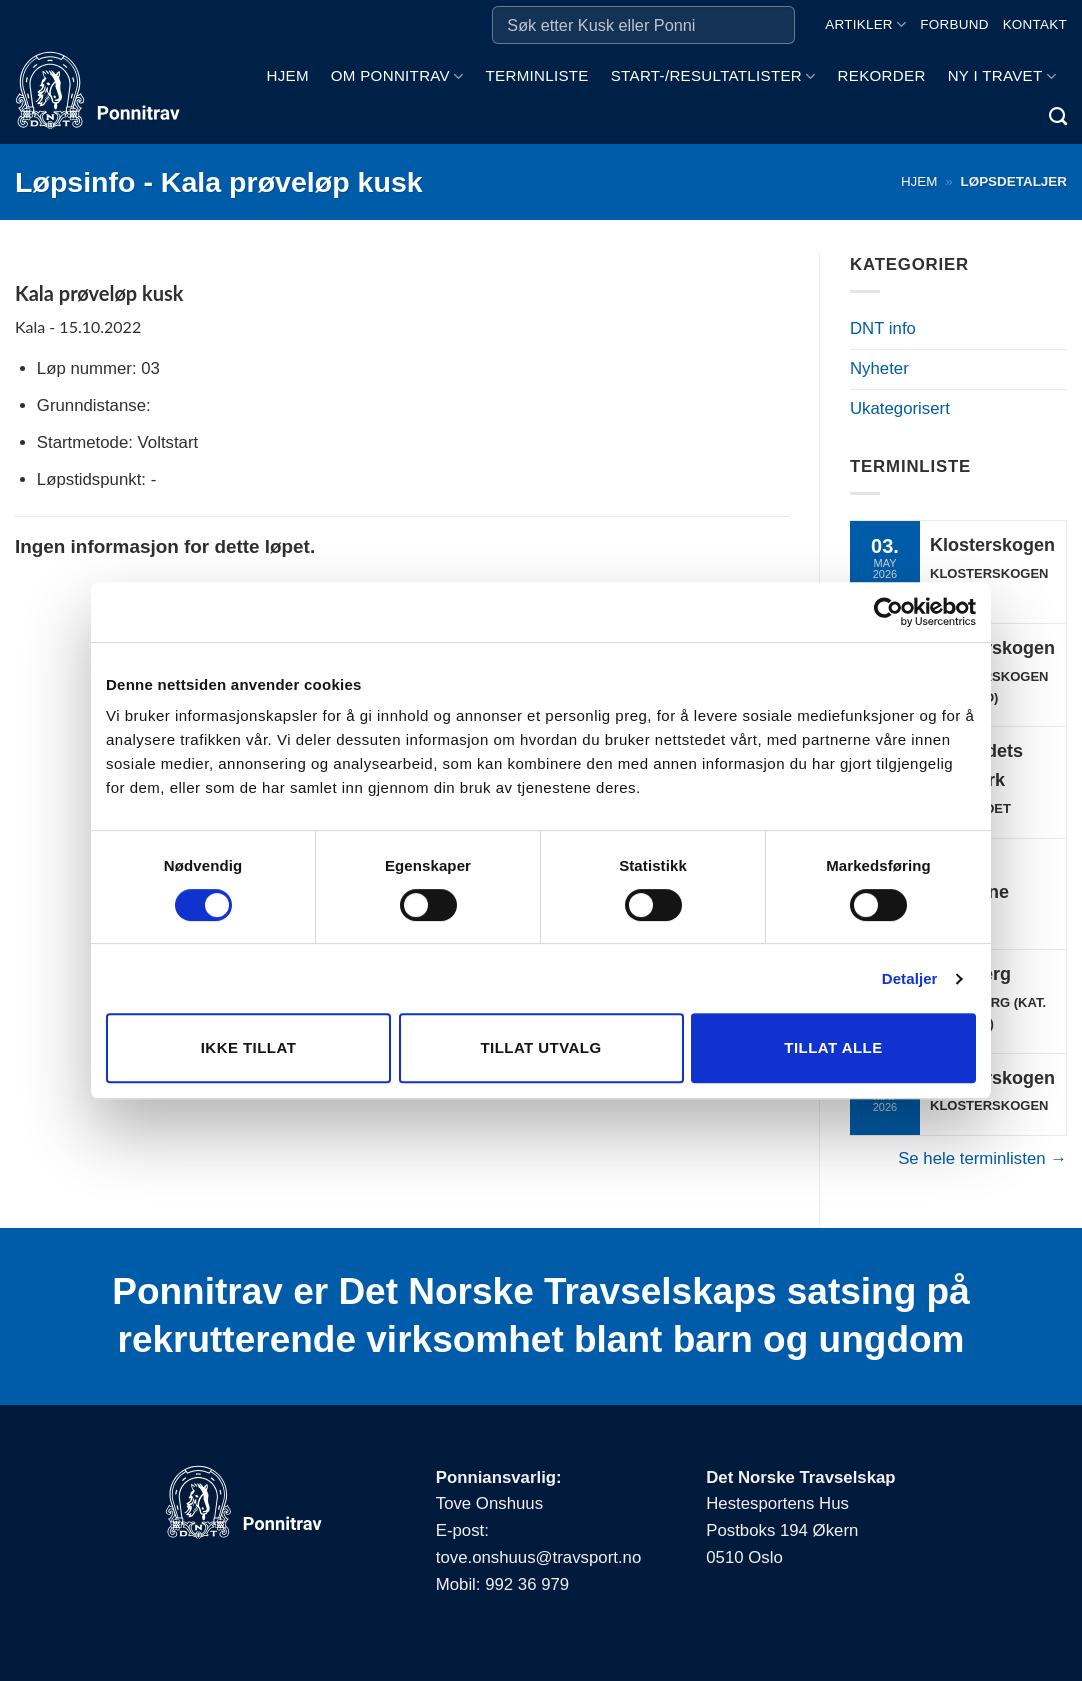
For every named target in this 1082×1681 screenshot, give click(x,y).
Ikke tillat (249, 1047)
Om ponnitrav (397, 76)
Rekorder (882, 75)
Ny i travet (1002, 76)
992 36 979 (527, 1584)
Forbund (954, 24)
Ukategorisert (900, 408)
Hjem (287, 75)
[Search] (1058, 117)
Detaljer (910, 978)
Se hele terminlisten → (982, 1158)
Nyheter (879, 368)
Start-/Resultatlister (713, 76)
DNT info (883, 328)
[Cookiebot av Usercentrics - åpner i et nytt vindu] (888, 612)
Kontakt (1035, 24)
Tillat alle (833, 1047)
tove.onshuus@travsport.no (538, 1557)
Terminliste (537, 75)
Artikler (865, 24)
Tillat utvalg (540, 1047)
